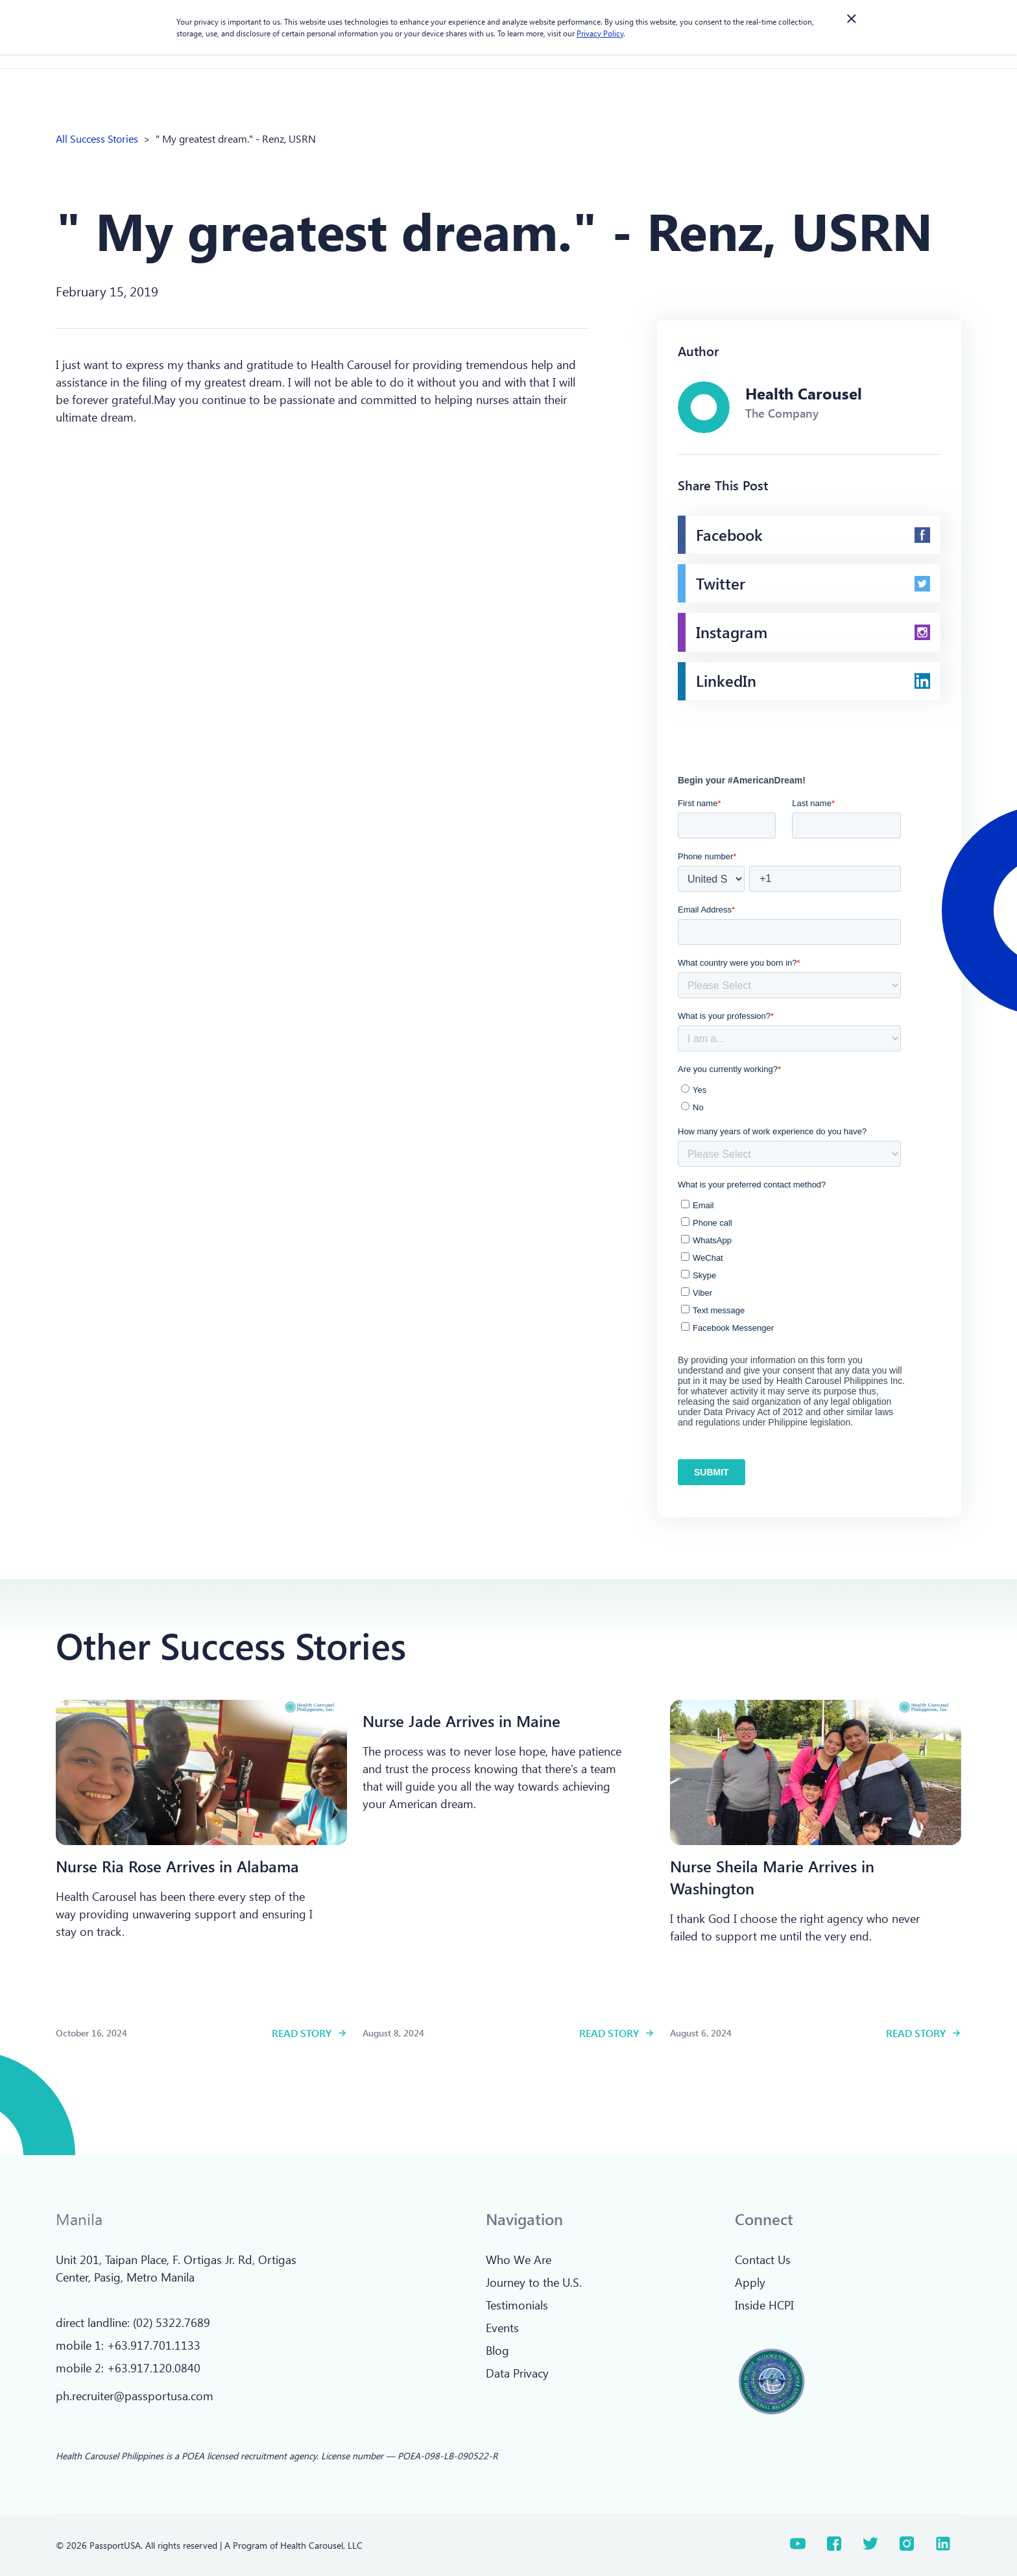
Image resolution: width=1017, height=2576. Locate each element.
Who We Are (518, 2259)
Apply (750, 2282)
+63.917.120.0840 (153, 2368)
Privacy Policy (600, 33)
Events (502, 2327)
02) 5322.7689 (173, 2322)
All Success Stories (97, 138)
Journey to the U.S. (534, 2282)
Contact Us (763, 2259)
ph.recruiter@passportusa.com (134, 2395)
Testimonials (517, 2305)
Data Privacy (517, 2373)
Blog (497, 2350)
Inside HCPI (764, 2305)
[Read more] (201, 1772)
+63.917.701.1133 (153, 2345)
